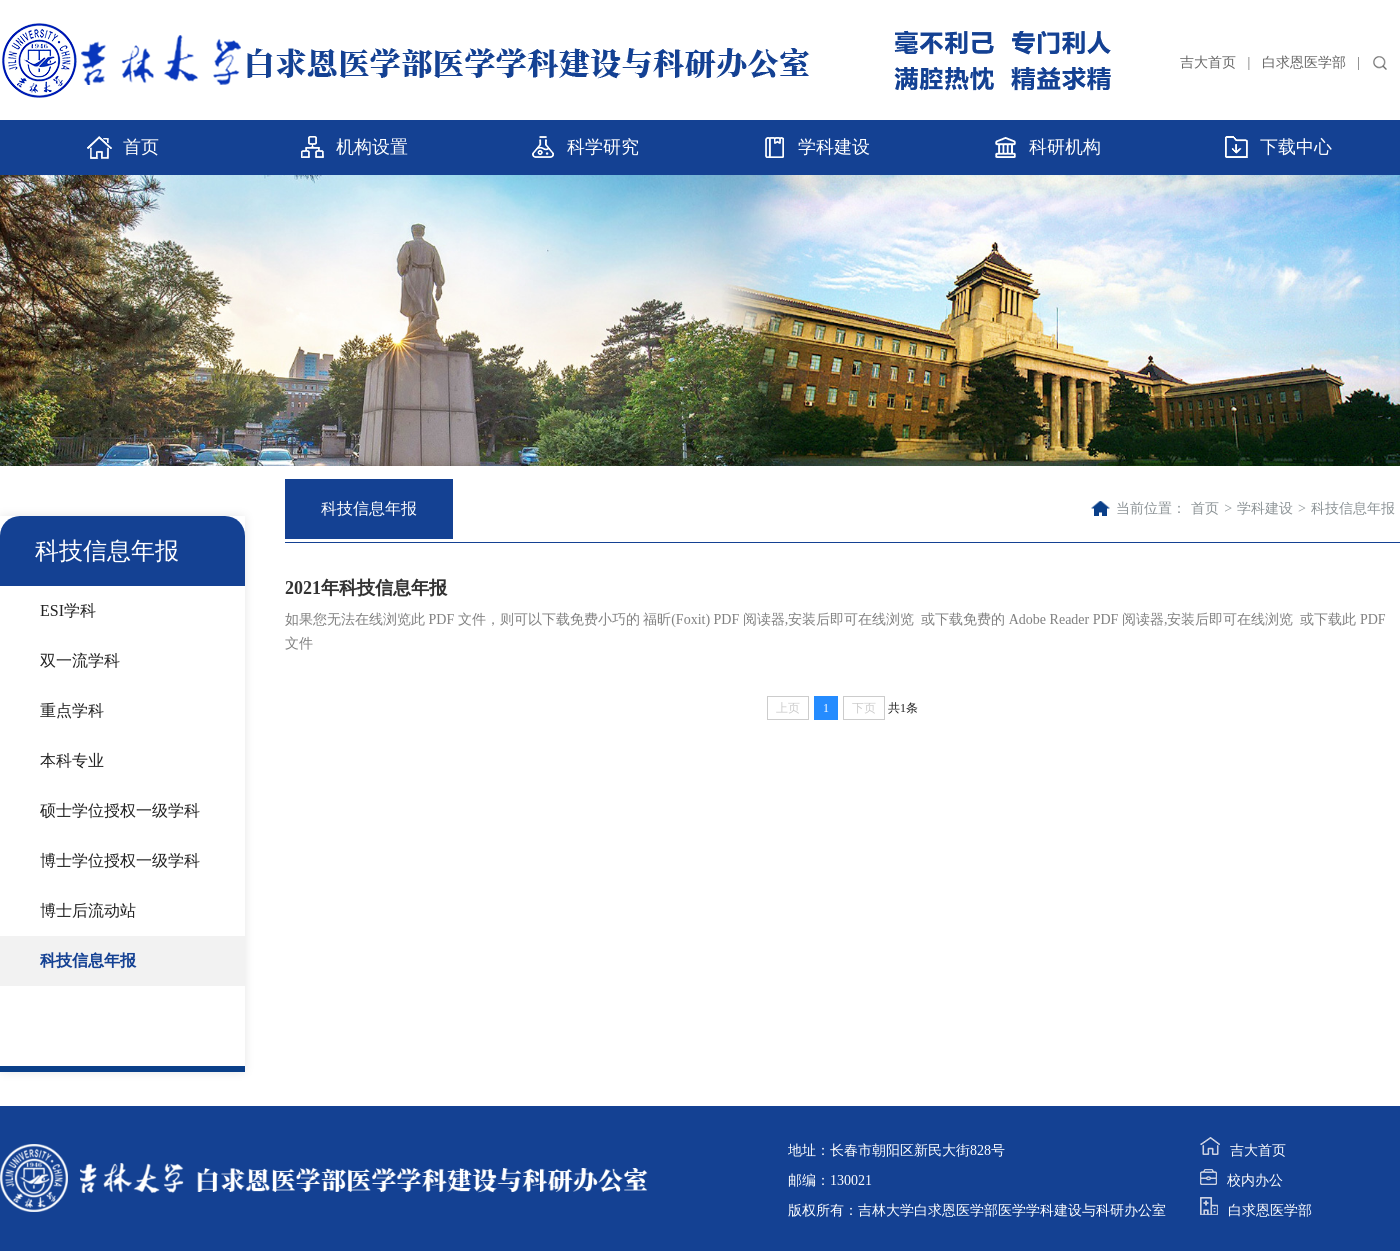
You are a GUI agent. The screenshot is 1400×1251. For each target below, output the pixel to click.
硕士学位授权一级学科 (120, 810)
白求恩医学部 (1304, 62)
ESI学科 (68, 610)
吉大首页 (1208, 62)
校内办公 (1241, 1180)
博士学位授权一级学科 (120, 860)
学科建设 (1265, 508)
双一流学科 (80, 660)
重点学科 (72, 710)
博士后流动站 (88, 910)
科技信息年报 (88, 960)
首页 (1205, 508)
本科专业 (72, 760)
